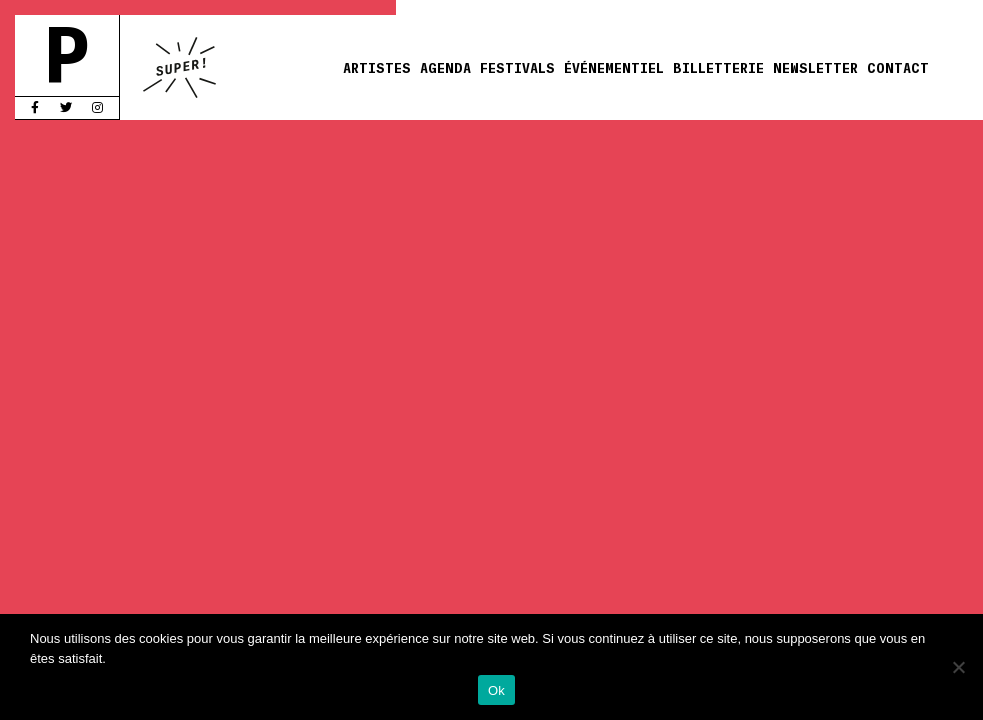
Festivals (517, 67)
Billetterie (718, 67)
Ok (496, 690)
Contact (898, 67)
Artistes (377, 67)
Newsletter (815, 67)
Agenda (445, 67)
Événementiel (614, 67)
